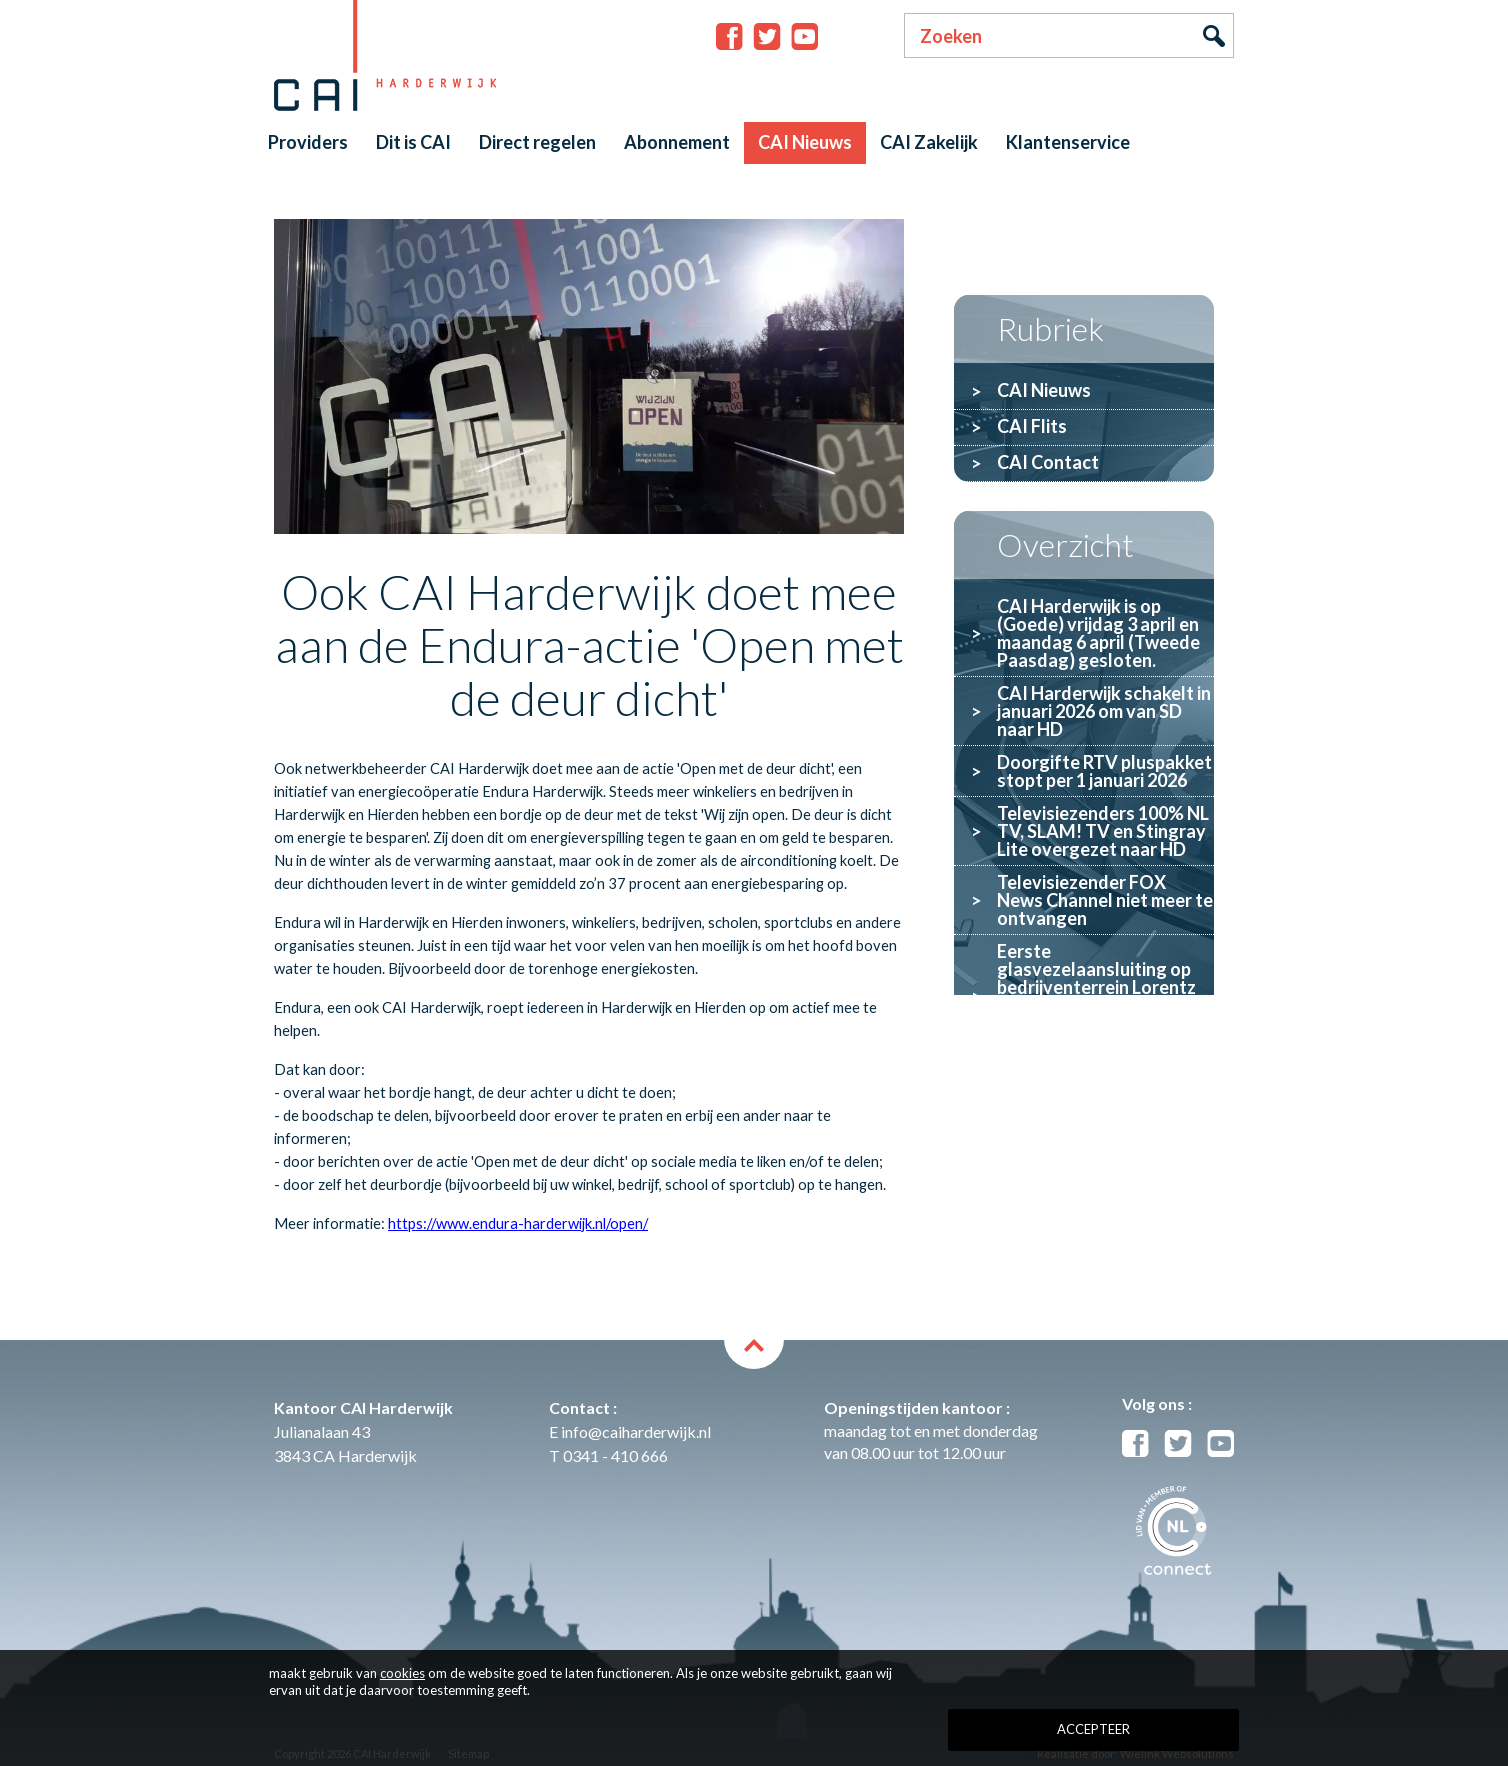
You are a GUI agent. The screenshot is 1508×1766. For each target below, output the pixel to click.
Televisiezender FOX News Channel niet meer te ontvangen (1105, 900)
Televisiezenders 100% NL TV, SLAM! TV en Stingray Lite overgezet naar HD (1103, 831)
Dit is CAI (413, 142)
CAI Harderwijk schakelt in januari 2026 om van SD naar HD (1104, 711)
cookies (402, 1673)
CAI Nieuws (805, 142)
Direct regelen (537, 142)
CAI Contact (1048, 462)
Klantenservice (1068, 142)
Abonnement (677, 142)
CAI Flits (1032, 426)
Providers (308, 142)
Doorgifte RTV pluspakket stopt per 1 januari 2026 (1104, 771)
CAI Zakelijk (929, 142)
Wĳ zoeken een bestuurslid (1059, 1083)
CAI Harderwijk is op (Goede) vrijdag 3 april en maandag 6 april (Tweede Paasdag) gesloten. (1098, 633)
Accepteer (1093, 1729)
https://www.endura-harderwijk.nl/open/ (518, 1223)
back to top (754, 1354)
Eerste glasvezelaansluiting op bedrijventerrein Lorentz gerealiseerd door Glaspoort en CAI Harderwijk (1096, 996)
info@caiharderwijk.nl (636, 1431)
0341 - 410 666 (615, 1455)
